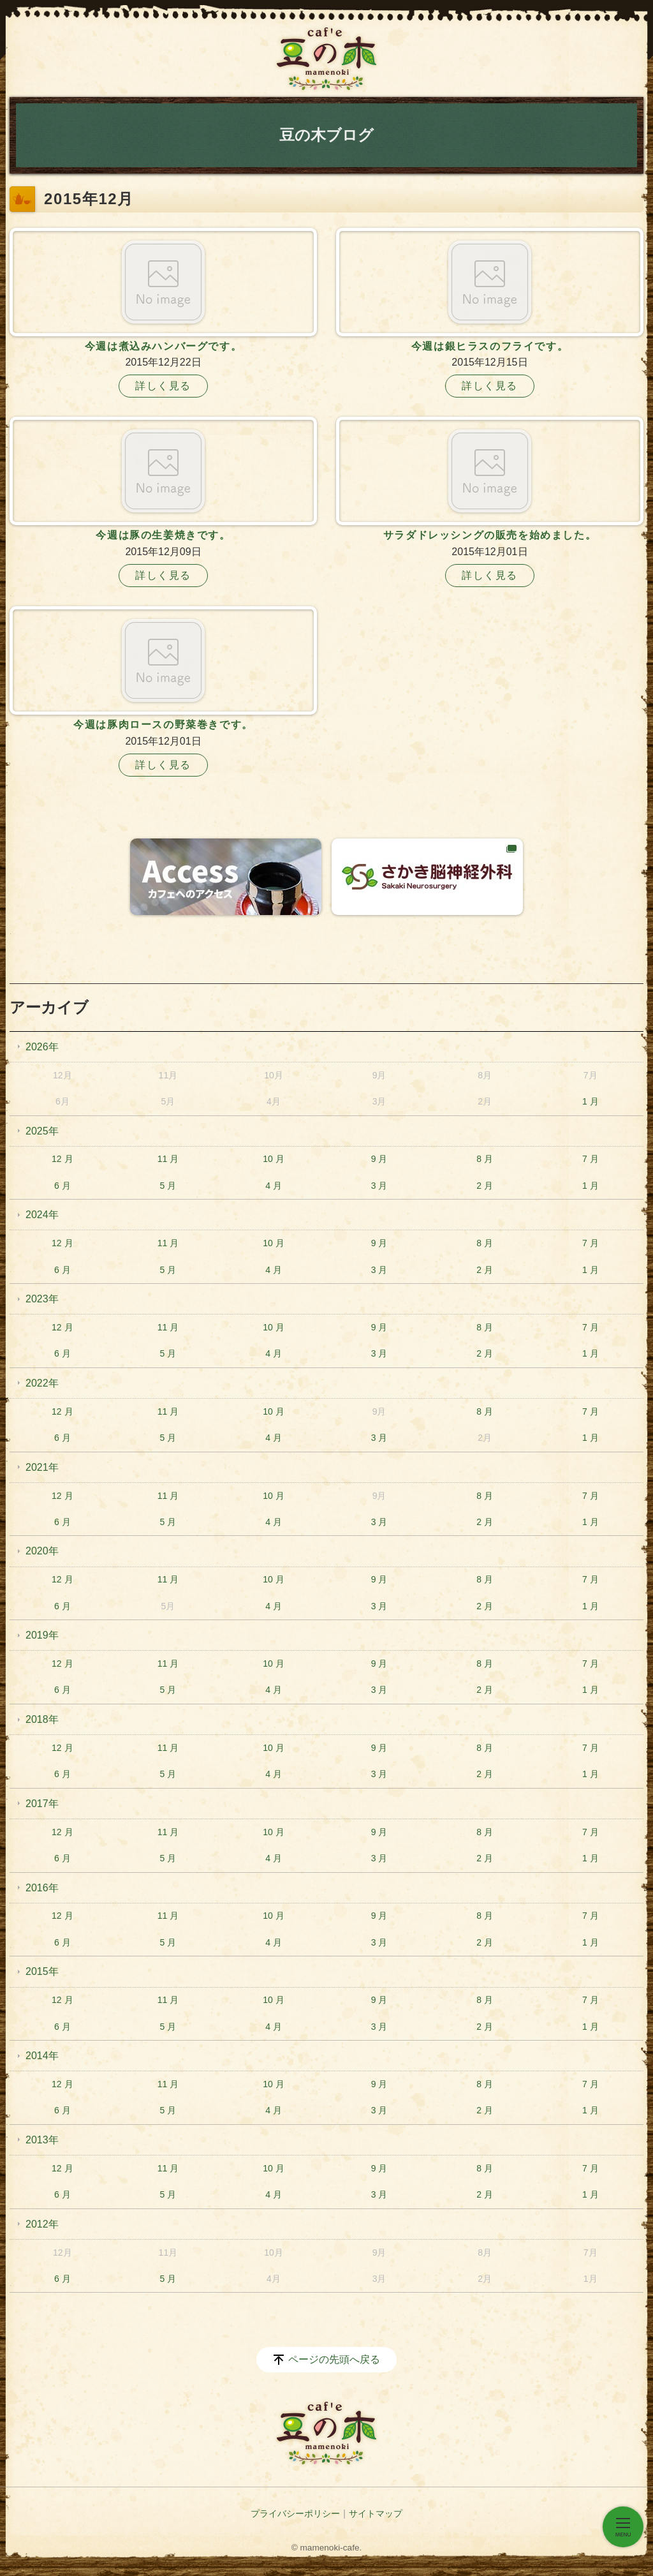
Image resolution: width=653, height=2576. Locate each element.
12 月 (62, 1159)
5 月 (168, 1185)
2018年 (42, 1719)
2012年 (42, 2224)
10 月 (273, 1159)
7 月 (590, 1159)
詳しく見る (163, 385)
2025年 (42, 1131)
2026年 (42, 1046)
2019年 (42, 1635)
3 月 (379, 1185)
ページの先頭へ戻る (334, 2359)
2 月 (484, 1185)
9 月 (379, 1159)
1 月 (590, 1101)
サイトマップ (375, 2513)
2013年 (42, 2139)
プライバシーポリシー (295, 2513)
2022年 (42, 1383)
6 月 (62, 1185)
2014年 (42, 2055)
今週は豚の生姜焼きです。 (163, 535)
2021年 (42, 1467)
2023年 (42, 1298)
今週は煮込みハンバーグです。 (163, 346)
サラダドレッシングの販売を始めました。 (489, 535)
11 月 (168, 1159)
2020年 (42, 1550)
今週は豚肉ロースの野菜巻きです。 (163, 724)
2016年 (42, 1887)
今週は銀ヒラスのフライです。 (489, 346)
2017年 (42, 1803)
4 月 (273, 1185)
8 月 (484, 1159)
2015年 (42, 1971)
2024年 (42, 1214)
